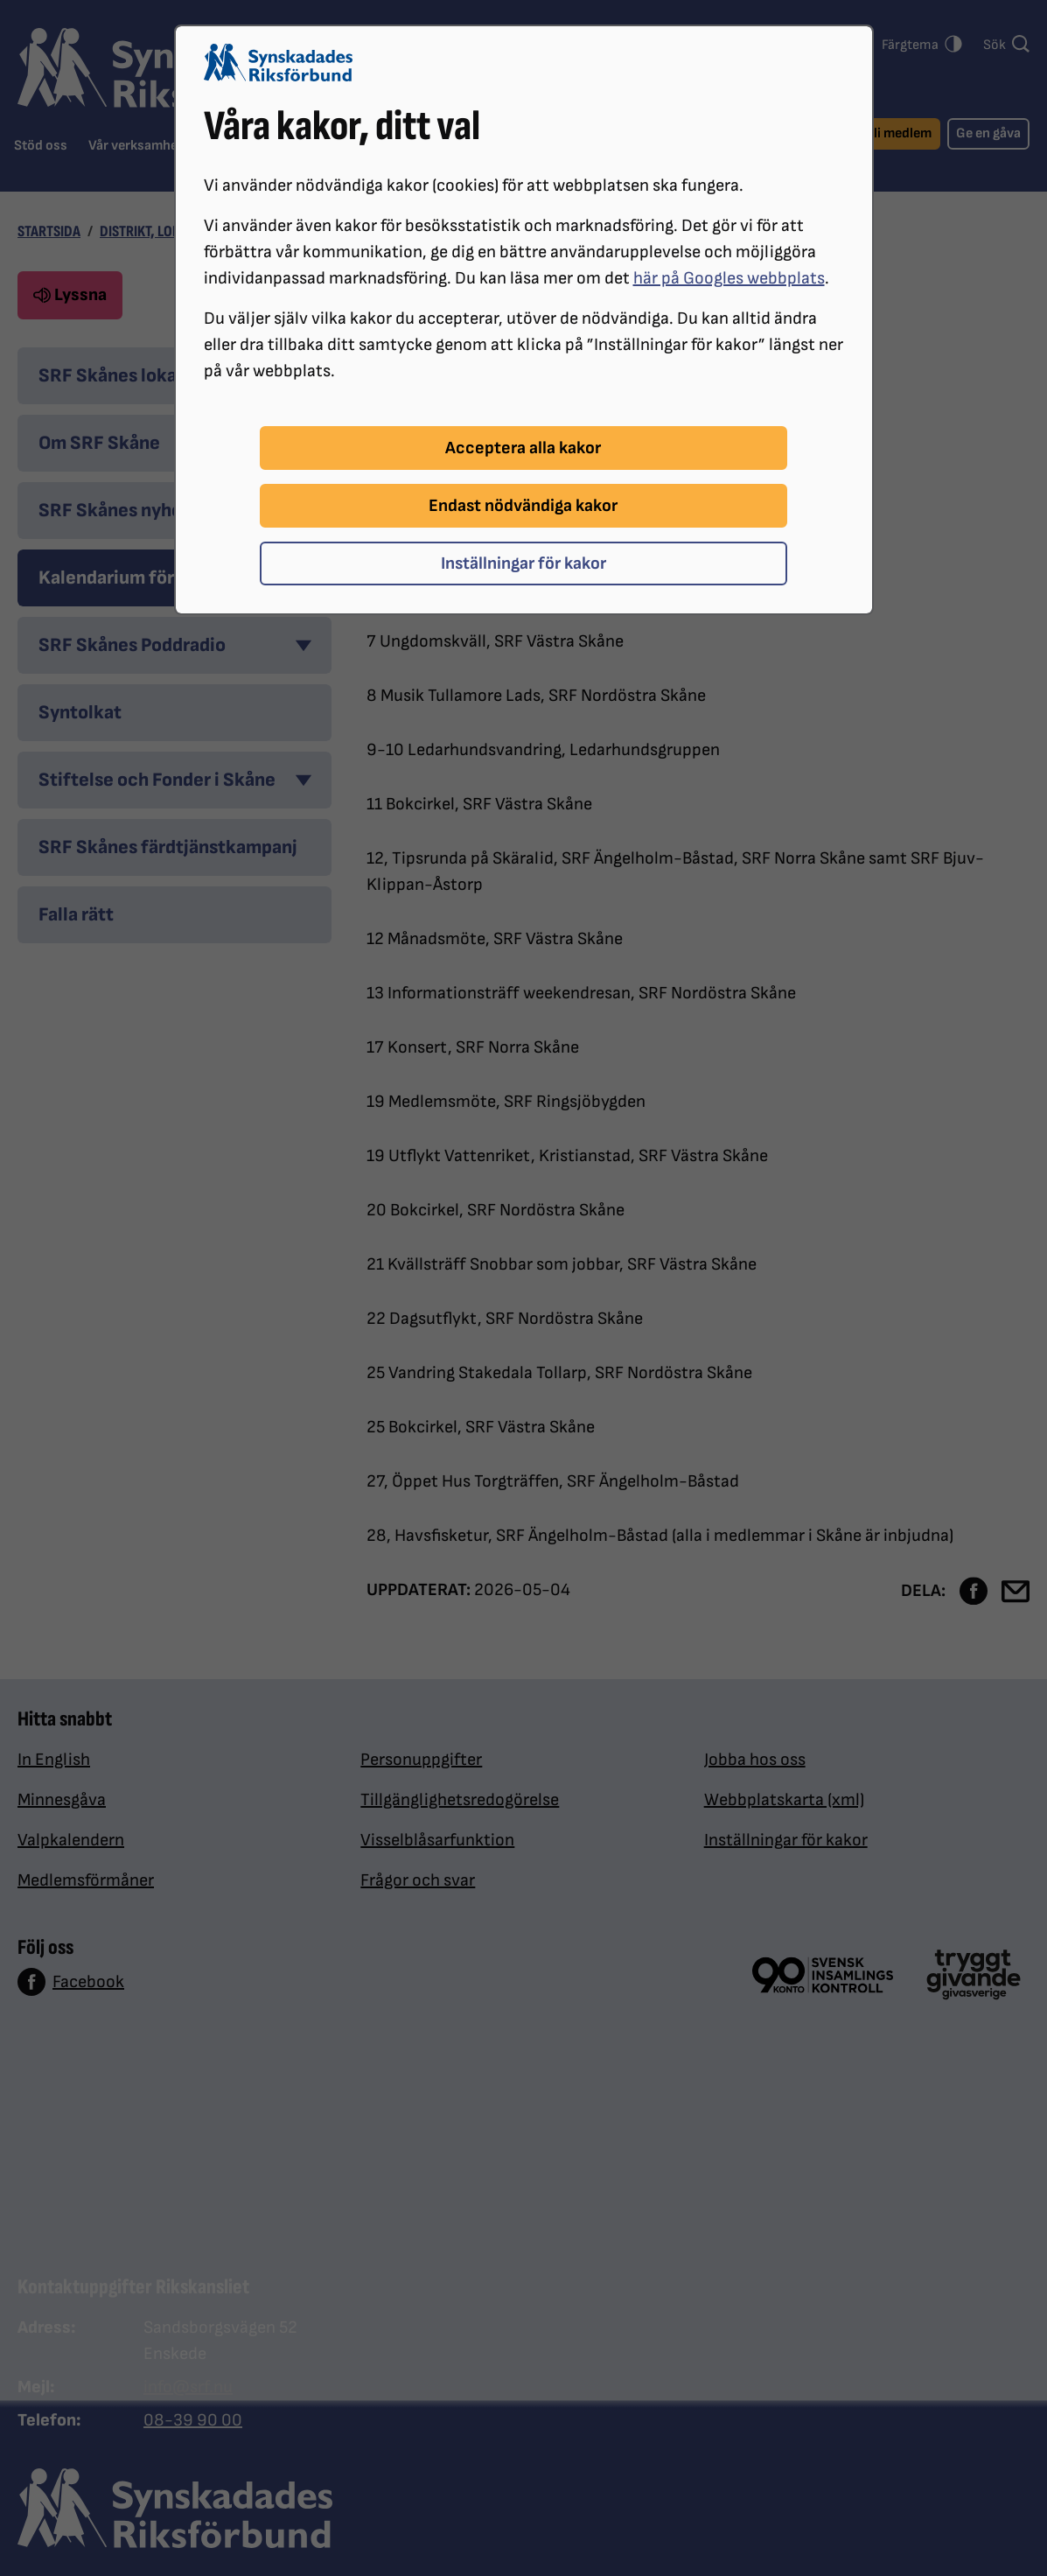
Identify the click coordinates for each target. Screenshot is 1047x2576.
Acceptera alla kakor (523, 448)
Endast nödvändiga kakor (523, 505)
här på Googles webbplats (729, 278)
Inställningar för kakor (523, 563)
